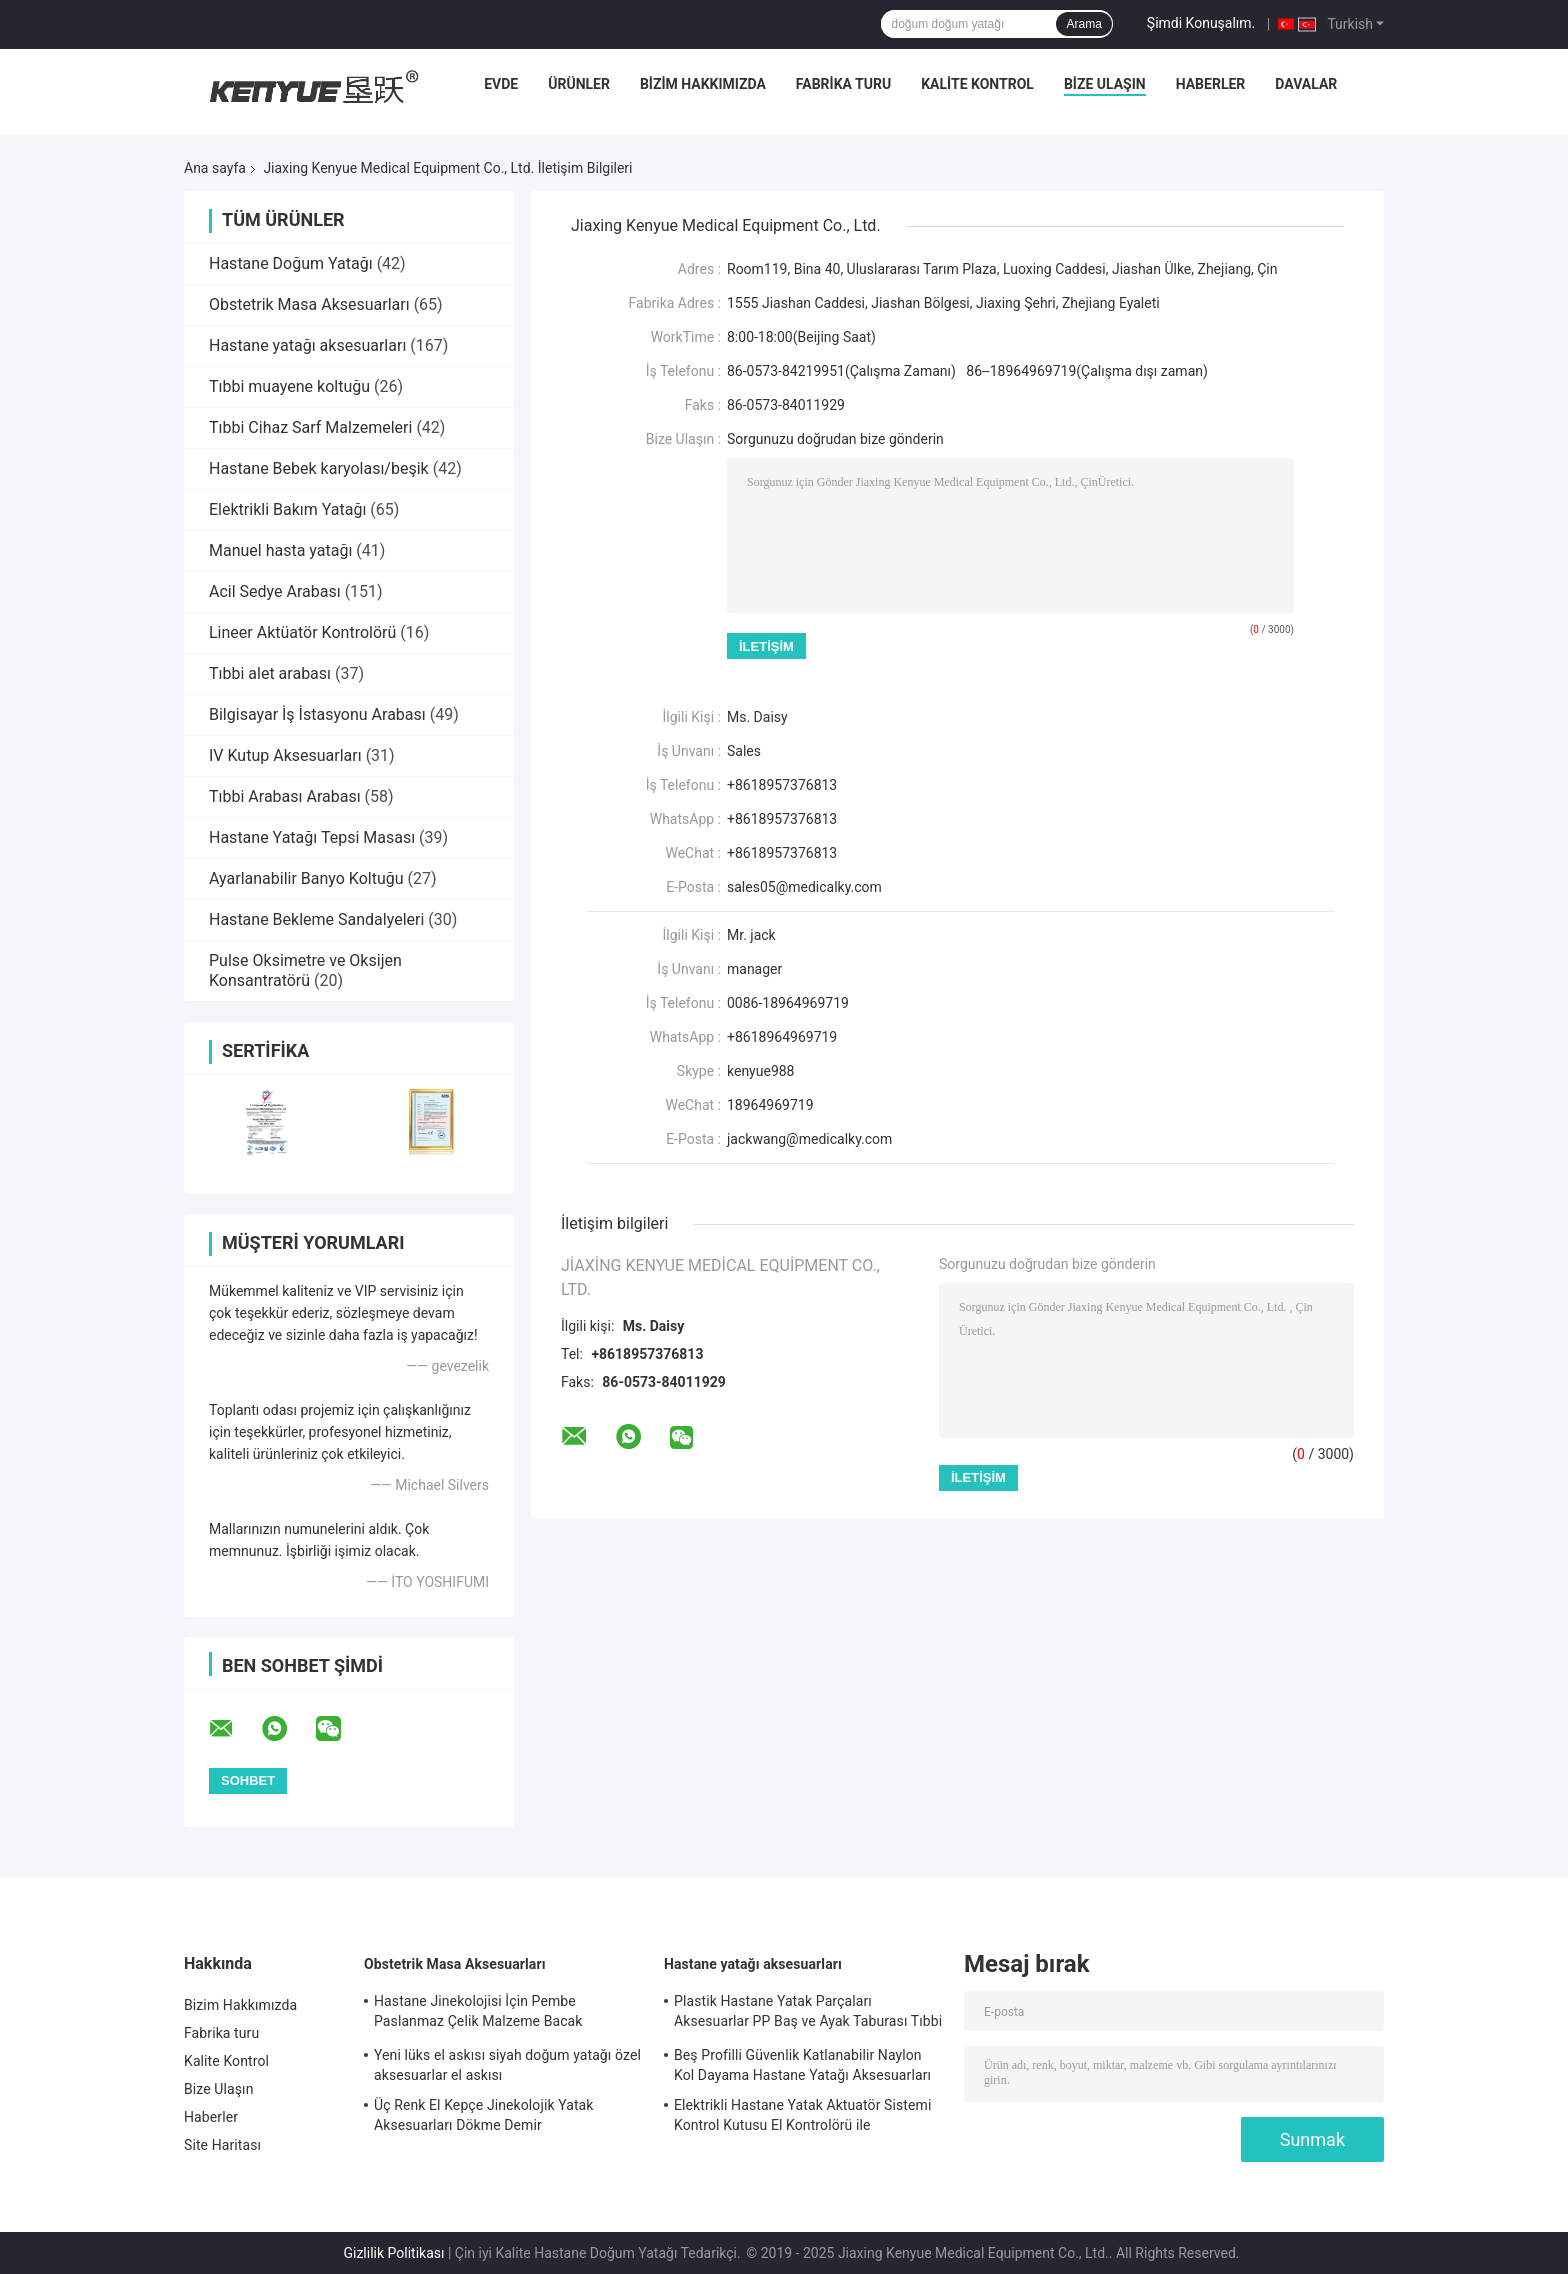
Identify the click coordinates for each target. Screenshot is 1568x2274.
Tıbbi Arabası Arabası (285, 796)
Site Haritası (222, 2145)
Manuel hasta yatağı (280, 550)
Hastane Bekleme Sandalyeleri (316, 919)
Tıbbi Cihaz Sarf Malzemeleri (310, 427)
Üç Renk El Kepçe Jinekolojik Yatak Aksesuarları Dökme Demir (483, 2115)
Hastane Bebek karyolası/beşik (319, 468)
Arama (1083, 24)
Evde (501, 84)
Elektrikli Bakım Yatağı (287, 509)
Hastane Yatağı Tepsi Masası (312, 837)
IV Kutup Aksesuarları (285, 755)
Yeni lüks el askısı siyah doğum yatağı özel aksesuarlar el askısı (507, 2065)
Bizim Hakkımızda (703, 84)
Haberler (1211, 84)
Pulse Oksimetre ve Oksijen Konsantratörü (305, 970)
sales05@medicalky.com (804, 887)
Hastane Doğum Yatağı (291, 263)
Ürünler (579, 84)
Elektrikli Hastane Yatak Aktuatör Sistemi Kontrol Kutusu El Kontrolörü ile (802, 2115)
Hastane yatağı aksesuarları (307, 345)
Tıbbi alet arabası (270, 673)
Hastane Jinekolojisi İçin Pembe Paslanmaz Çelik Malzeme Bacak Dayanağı (478, 2014)
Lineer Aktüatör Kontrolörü (302, 632)
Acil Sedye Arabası (275, 591)
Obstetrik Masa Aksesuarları (309, 304)
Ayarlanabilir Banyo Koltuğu (306, 878)
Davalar (1306, 84)
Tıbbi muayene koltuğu (289, 386)
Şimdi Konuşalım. (1201, 23)
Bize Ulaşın (1105, 84)
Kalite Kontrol (977, 84)
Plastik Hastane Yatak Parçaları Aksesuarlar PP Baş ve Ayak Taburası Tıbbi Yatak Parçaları (808, 2014)
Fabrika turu (843, 84)
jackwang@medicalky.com (809, 1139)
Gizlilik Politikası (393, 2253)
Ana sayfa (215, 168)
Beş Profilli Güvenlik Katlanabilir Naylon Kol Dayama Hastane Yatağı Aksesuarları (802, 2065)
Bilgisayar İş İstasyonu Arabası (317, 714)
